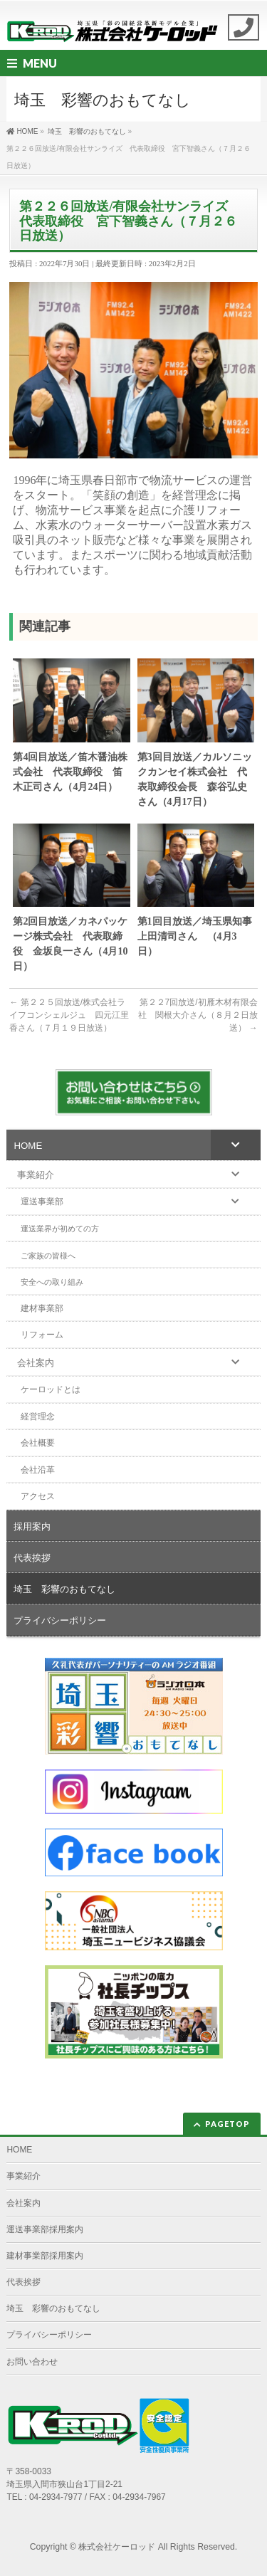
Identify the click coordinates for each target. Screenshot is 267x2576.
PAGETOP (227, 2123)
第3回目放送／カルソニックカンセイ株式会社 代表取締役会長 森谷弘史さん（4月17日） (194, 779)
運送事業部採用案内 (44, 2229)
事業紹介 (23, 2176)
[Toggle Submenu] (236, 1145)
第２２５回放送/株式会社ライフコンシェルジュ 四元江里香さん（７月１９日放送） (69, 1015)
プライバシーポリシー (49, 2335)
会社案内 (23, 2203)
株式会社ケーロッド (116, 2547)
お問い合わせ (32, 2362)
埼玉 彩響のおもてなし (53, 2308)
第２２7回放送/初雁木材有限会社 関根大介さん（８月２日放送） (198, 1015)
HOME (19, 2150)
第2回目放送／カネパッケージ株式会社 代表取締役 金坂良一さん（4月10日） (70, 944)
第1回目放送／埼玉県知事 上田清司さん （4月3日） (195, 936)
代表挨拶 (23, 2282)
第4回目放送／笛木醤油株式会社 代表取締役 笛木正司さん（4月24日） (70, 772)
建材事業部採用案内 (44, 2256)
